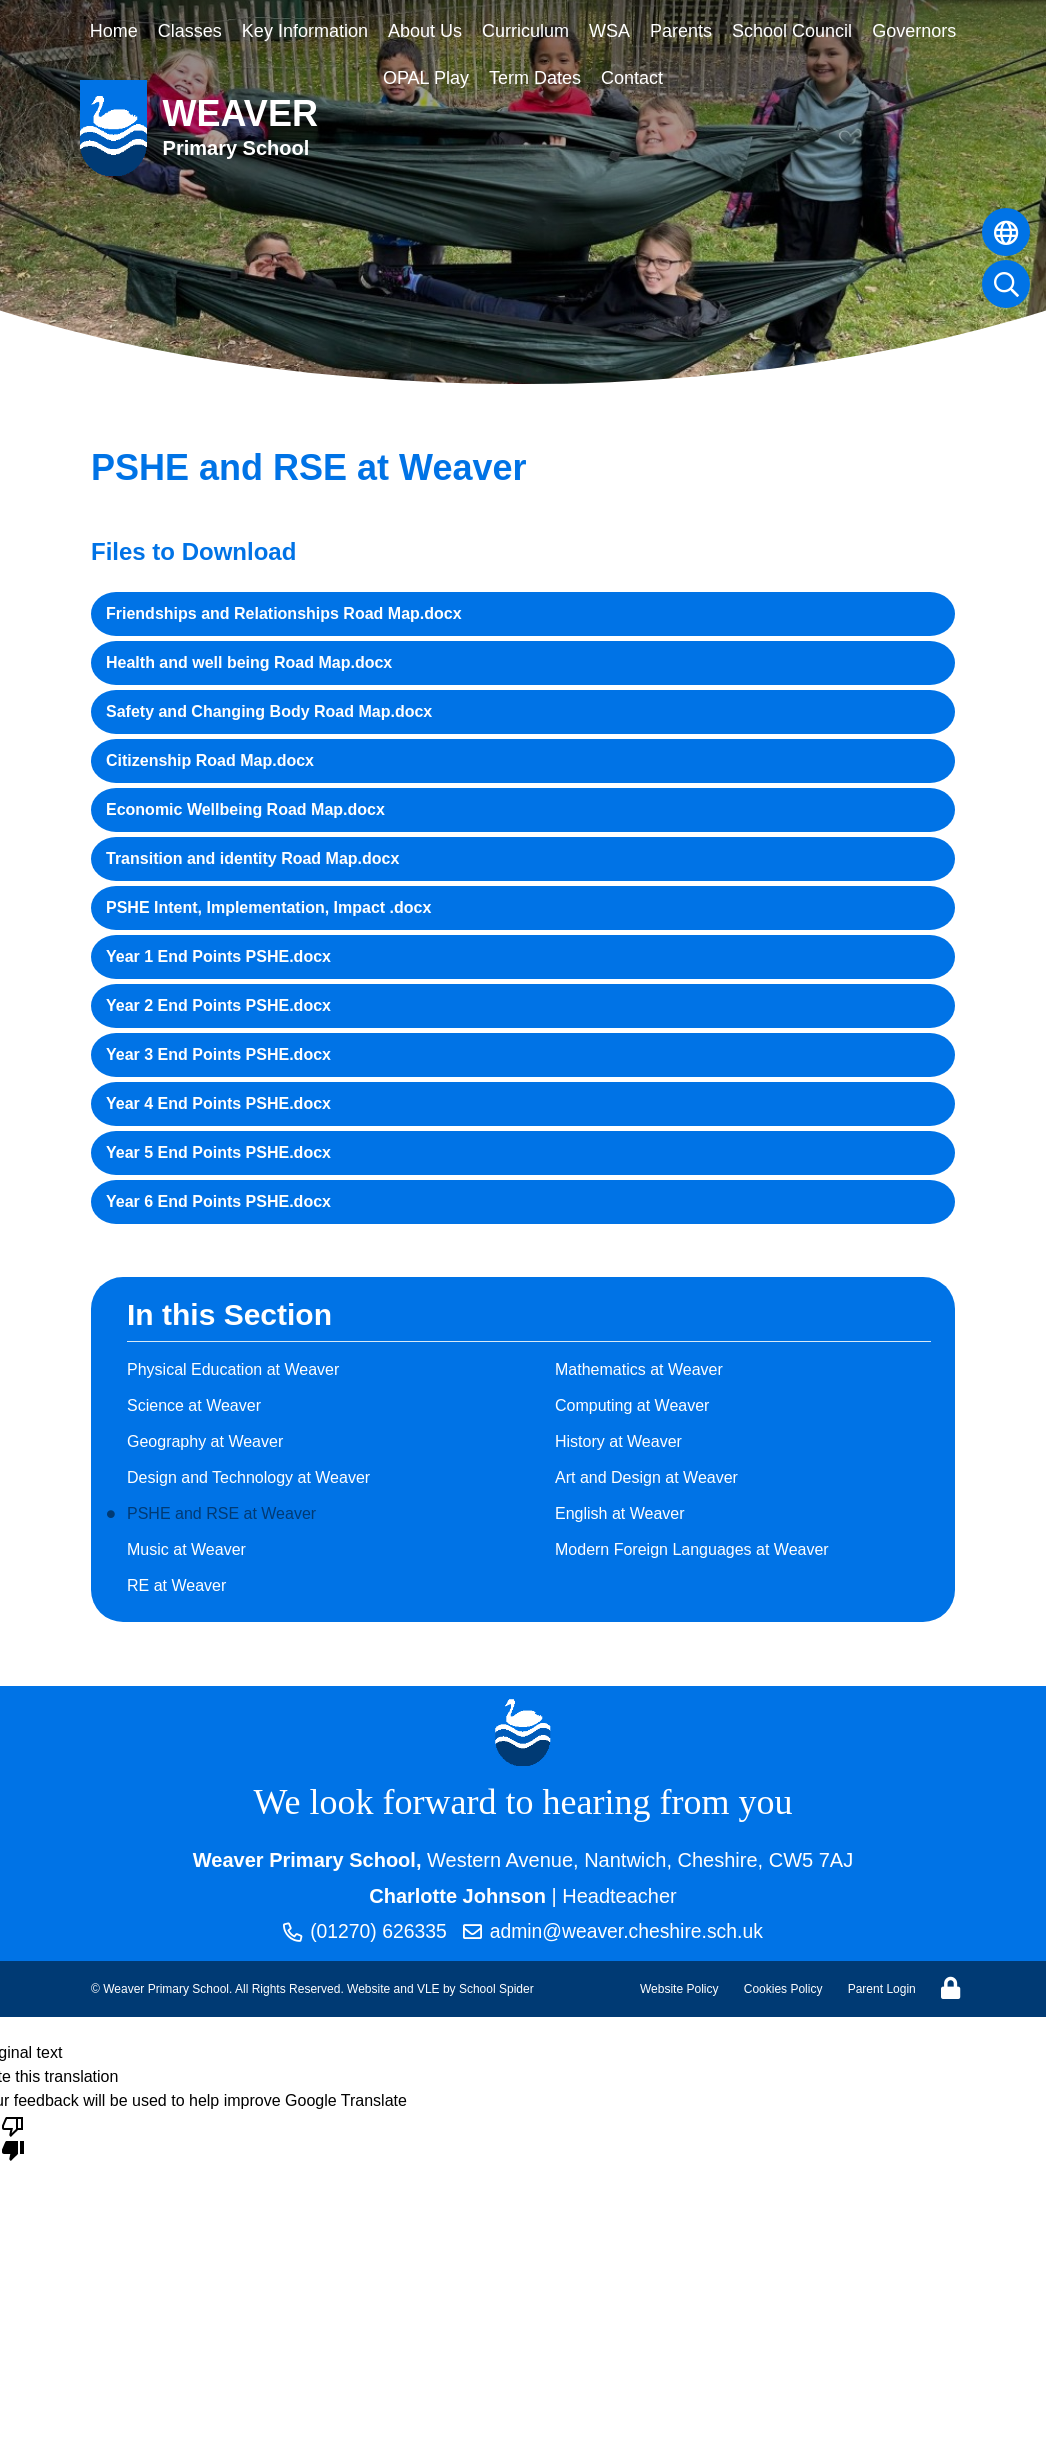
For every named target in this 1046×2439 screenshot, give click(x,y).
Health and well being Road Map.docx (249, 662)
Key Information (305, 31)
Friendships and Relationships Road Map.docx (284, 613)
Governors (914, 31)
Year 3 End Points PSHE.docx (218, 1054)
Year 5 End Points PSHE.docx (218, 1152)
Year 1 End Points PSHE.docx (218, 956)
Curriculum (525, 31)
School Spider (496, 1990)
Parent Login (882, 1990)
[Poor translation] (13, 2138)
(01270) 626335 (359, 1932)
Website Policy (679, 1990)
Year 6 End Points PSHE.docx (218, 1201)
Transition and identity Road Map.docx (252, 858)
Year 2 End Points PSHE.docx (218, 1005)
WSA (609, 31)
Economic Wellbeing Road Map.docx (245, 809)
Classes (190, 31)
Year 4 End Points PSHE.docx (218, 1103)
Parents (681, 31)
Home (114, 31)
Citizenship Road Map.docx (210, 760)
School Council (792, 31)
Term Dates (535, 78)
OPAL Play (426, 78)
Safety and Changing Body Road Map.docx (269, 711)
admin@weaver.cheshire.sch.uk (615, 1932)
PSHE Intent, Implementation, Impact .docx (268, 907)
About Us (425, 31)
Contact (632, 78)
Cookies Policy (783, 1990)
